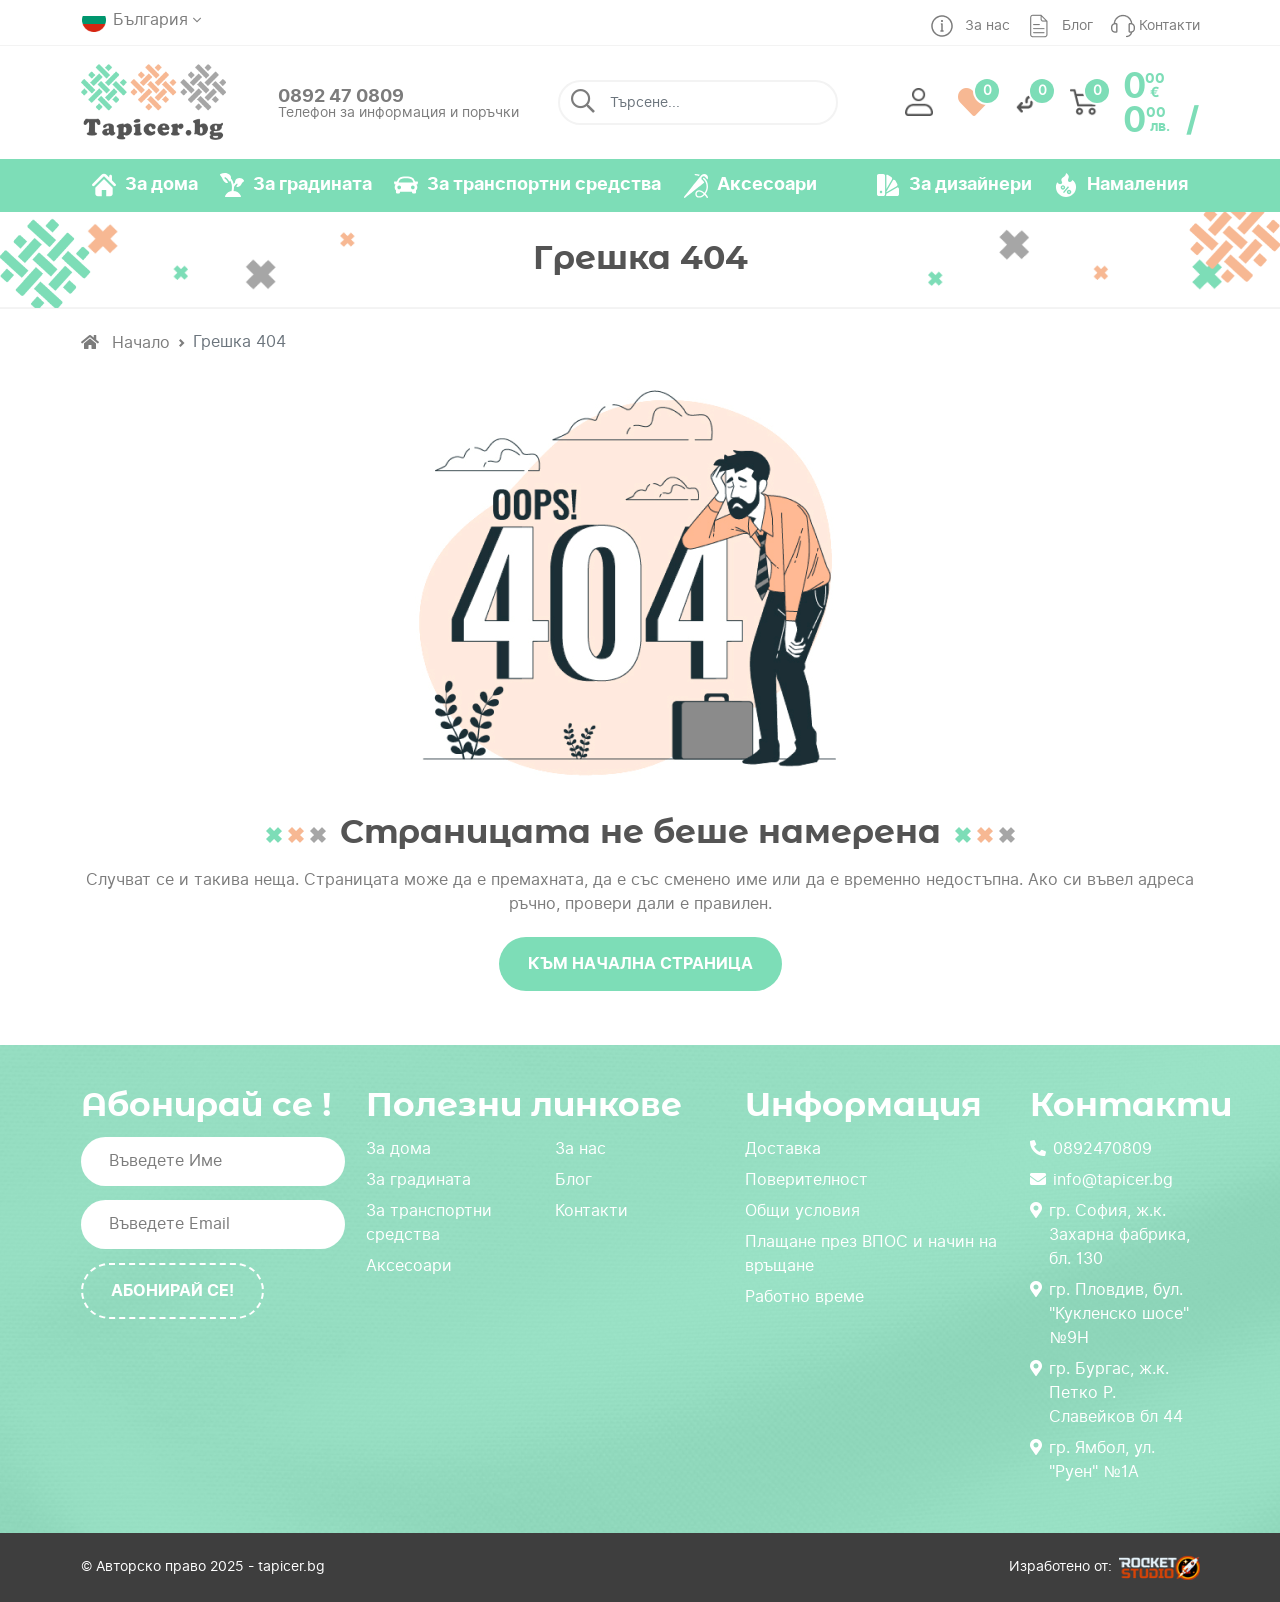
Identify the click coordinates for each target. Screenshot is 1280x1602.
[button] (918, 102)
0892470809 (1091, 1148)
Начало (125, 342)
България (135, 20)
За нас (580, 1148)
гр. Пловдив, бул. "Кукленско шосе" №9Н (1109, 1313)
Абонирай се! (172, 1290)
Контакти (591, 1210)
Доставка (783, 1148)
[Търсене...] (698, 102)
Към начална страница (640, 963)
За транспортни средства (429, 1222)
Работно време (804, 1296)
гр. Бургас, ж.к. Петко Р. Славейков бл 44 (1106, 1392)
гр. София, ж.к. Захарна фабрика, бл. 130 (1110, 1234)
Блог (573, 1179)
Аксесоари (409, 1265)
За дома (398, 1148)
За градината (418, 1179)
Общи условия (802, 1210)
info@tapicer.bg (1101, 1179)
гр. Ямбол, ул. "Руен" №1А (1092, 1459)
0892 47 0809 (341, 95)
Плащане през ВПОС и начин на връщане (871, 1253)
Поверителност (806, 1179)
